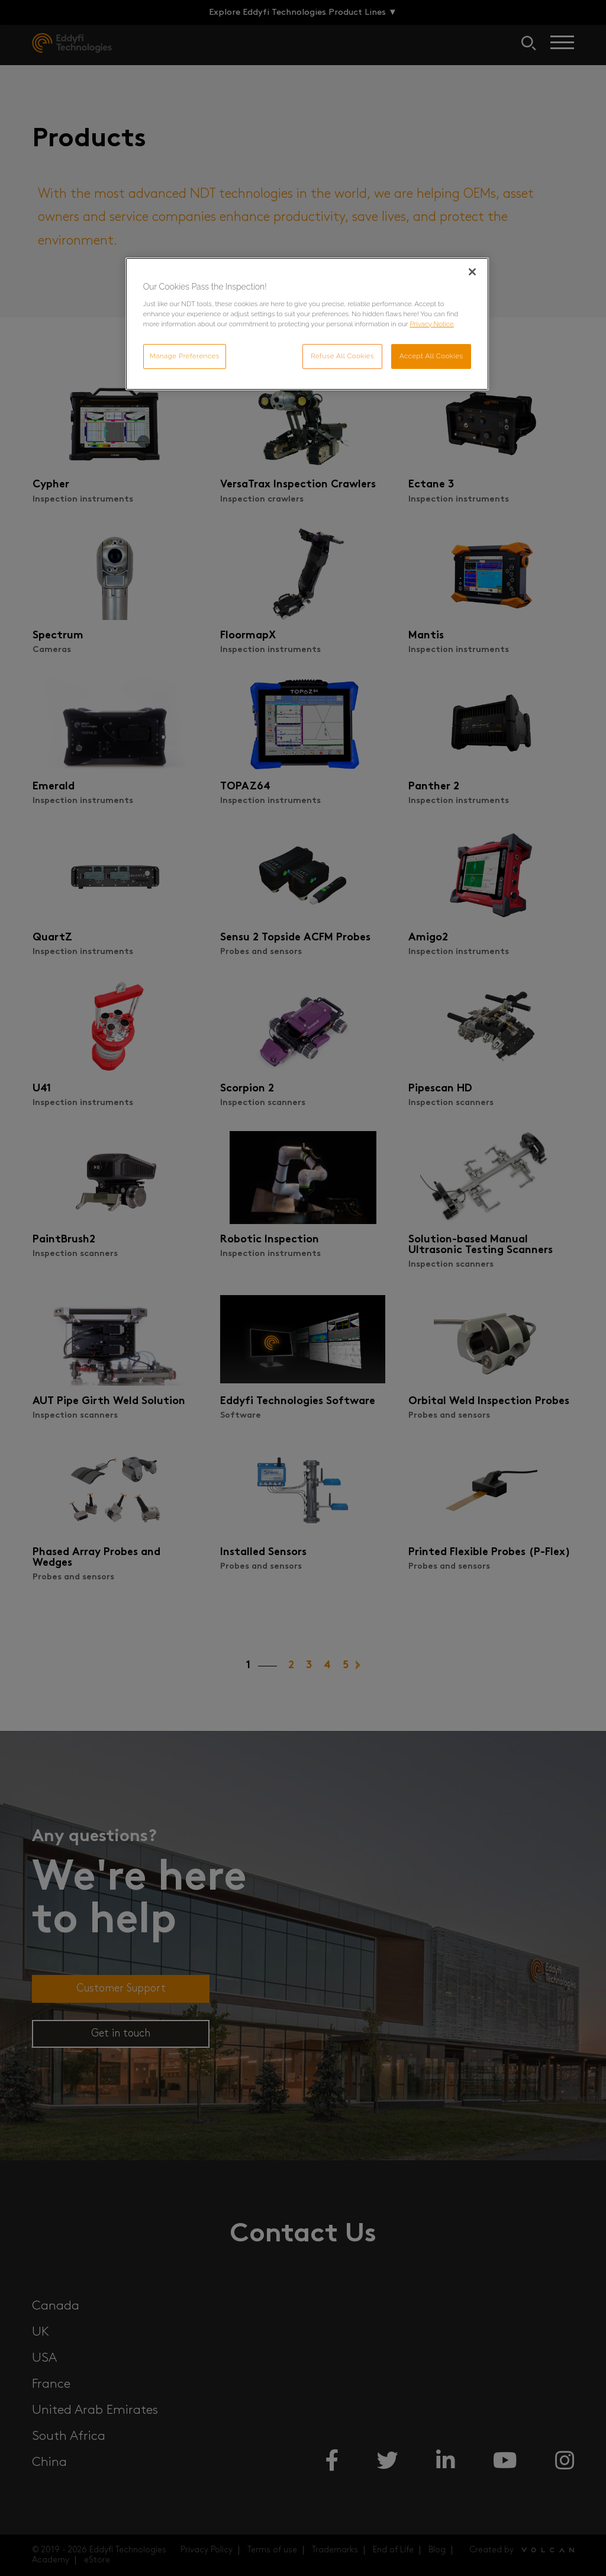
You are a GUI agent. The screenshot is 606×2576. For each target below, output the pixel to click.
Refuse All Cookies (342, 356)
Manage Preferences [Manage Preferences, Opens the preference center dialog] (185, 356)
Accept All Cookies (431, 356)
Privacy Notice (431, 324)
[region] (307, 324)
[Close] (472, 272)
